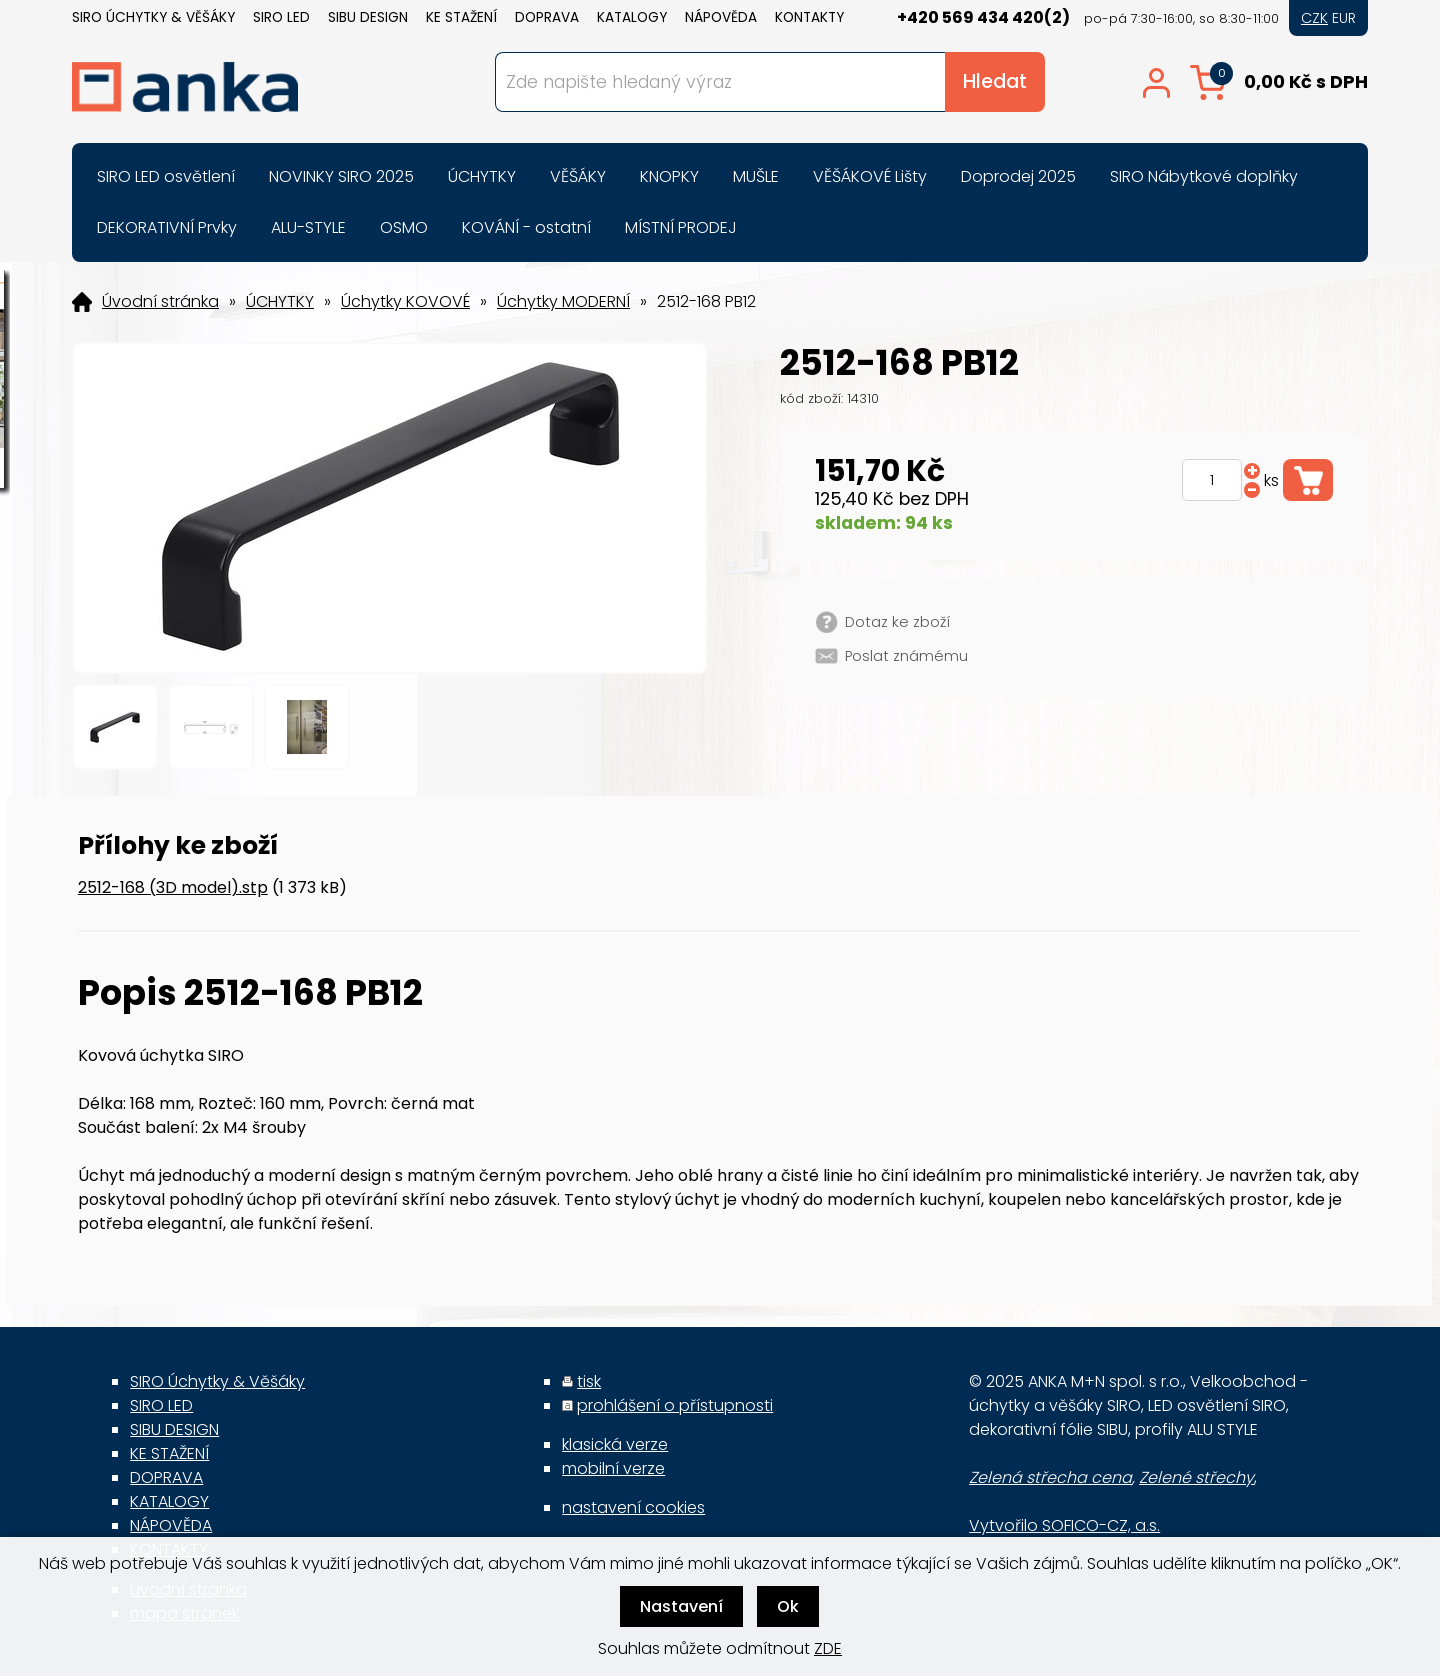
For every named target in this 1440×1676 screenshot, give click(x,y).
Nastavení (681, 1606)
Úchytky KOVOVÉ (405, 302)
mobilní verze (613, 1468)
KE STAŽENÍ (461, 17)
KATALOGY (632, 17)
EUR (1344, 18)
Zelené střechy (1196, 1477)
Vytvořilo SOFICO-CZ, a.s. (1064, 1525)
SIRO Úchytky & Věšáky (153, 17)
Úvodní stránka (160, 302)
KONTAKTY (809, 17)
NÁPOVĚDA (721, 17)
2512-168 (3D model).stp (173, 887)
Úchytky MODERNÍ (563, 302)
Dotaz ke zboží (897, 622)
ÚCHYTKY (280, 302)
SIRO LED (281, 17)
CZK (1314, 18)
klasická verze (615, 1444)
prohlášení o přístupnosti (675, 1405)
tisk (589, 1381)
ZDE (828, 1648)
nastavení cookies (633, 1507)
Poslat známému (906, 656)
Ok (788, 1606)
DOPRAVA (547, 17)
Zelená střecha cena (1050, 1477)
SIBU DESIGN (368, 17)
